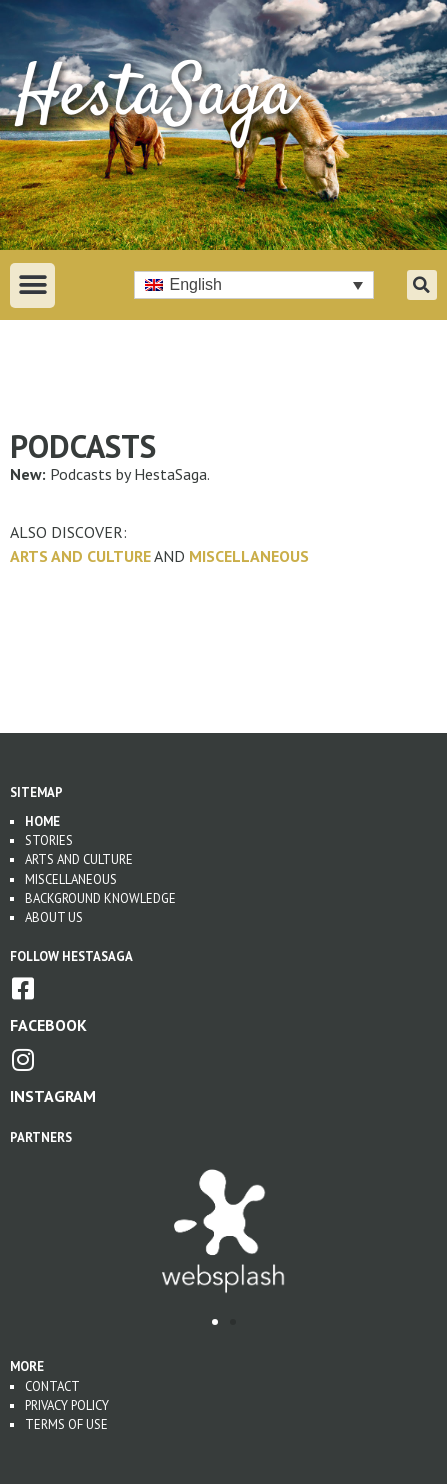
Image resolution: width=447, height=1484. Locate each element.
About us (54, 917)
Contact (52, 1386)
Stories (49, 840)
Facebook (48, 1025)
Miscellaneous (249, 556)
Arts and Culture (80, 556)
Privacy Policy (67, 1405)
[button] (32, 285)
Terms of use (66, 1424)
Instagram (53, 1096)
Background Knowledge (100, 898)
